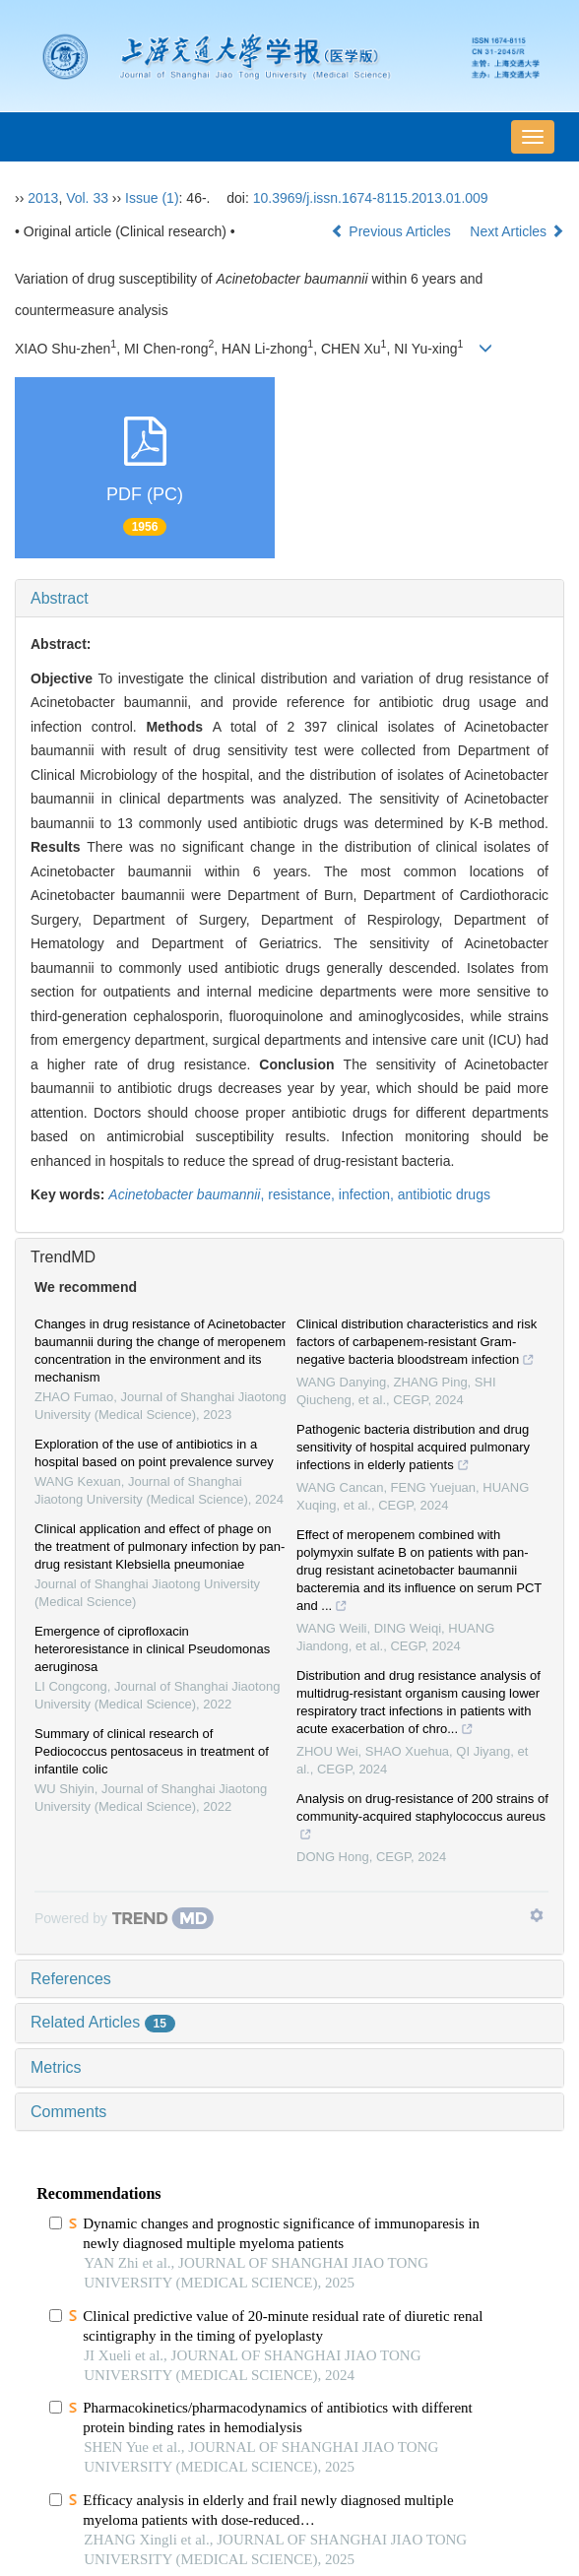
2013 (43, 198)
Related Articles (103, 2022)
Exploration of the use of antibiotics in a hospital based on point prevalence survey (154, 1453)
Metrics (56, 2067)
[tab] (289, 598)
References (71, 1978)
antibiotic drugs (444, 1194)
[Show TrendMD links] (537, 1915)
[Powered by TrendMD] (124, 1918)
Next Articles (517, 231)
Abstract (60, 598)
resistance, (303, 1194)
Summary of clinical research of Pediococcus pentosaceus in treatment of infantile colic (151, 1751)
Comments (68, 2111)
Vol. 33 (87, 198)
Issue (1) (151, 198)
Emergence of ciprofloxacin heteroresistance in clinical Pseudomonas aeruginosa (152, 1649)
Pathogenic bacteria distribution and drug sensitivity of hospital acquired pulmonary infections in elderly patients (413, 1449)
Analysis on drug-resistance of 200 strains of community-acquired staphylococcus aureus (422, 1818)
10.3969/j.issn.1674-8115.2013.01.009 (370, 198)
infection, (368, 1194)
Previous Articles (392, 231)
